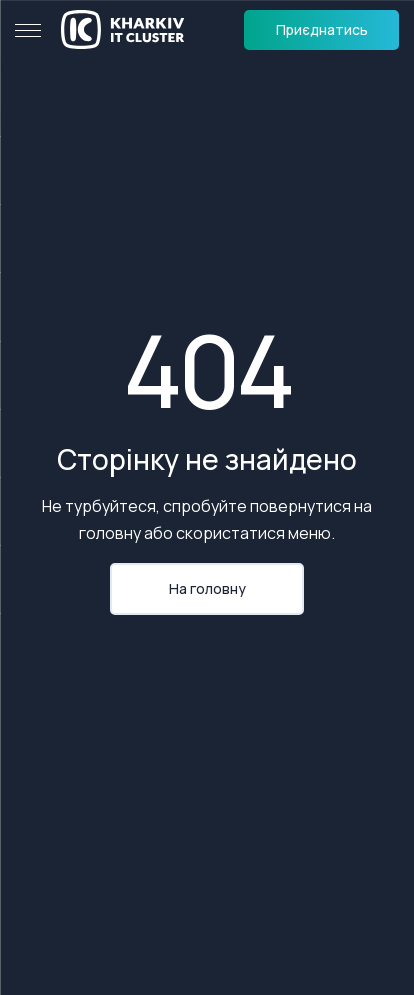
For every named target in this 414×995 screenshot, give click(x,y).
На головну (207, 588)
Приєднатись (322, 29)
